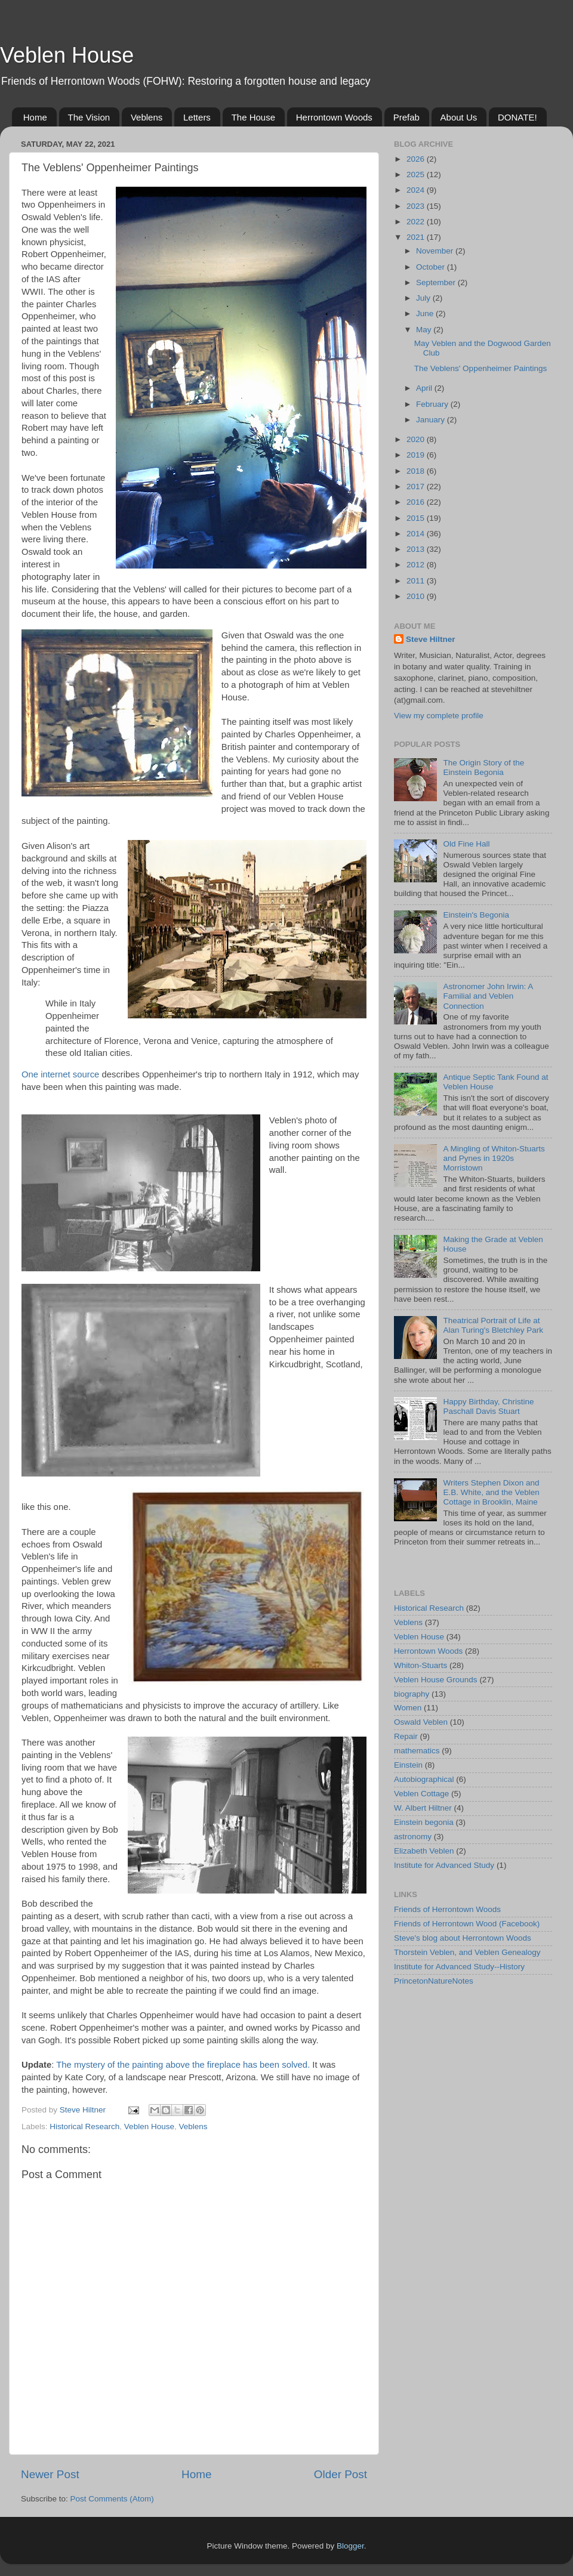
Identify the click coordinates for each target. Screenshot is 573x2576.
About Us (459, 117)
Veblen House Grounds (436, 1679)
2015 (416, 518)
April (425, 388)
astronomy (413, 1836)
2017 (416, 486)
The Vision (89, 117)
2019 (416, 454)
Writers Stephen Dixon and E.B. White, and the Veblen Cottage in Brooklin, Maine (491, 1492)
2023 (416, 206)
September (437, 282)
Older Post (340, 2474)
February (433, 404)
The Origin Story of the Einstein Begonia (483, 767)
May (424, 329)
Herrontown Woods (334, 117)
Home (35, 117)
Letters (197, 117)
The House (253, 117)
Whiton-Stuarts (420, 1665)
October (431, 266)
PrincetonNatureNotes (433, 1980)
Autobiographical (424, 1779)
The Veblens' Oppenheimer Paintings (480, 368)
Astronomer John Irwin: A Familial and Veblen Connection (487, 996)
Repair (406, 1736)
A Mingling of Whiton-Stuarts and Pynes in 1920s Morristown (493, 1158)
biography (411, 1693)
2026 (416, 159)
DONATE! (517, 117)
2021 (416, 237)
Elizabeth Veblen (424, 1850)
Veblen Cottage (421, 1793)
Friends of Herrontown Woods (447, 1909)
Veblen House (67, 55)
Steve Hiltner (430, 639)
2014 (416, 533)
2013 (416, 549)
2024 (416, 190)
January (431, 419)
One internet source (60, 1074)
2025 (416, 174)
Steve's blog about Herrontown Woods (462, 1937)
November (435, 250)
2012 (416, 564)
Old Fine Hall (466, 843)
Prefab (406, 117)
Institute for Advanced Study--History (459, 1966)
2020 (416, 439)
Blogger (350, 2545)
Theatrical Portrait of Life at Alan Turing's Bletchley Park (493, 1325)
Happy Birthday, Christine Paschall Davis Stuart (488, 1406)
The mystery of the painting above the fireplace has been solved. (183, 2065)
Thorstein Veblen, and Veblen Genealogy (467, 1952)
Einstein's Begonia (476, 914)
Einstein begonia (424, 1822)
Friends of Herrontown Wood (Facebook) (467, 1923)
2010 (416, 596)
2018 (416, 471)
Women (407, 1707)
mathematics (417, 1750)
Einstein (408, 1764)
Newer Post (50, 2474)
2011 (416, 580)
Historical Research (84, 2126)
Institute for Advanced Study (444, 1865)
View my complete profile (438, 715)
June (426, 313)
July (424, 298)
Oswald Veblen (421, 1722)
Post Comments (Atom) (112, 2498)
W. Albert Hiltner (423, 1807)
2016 (416, 502)
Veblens (146, 117)
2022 (416, 221)
